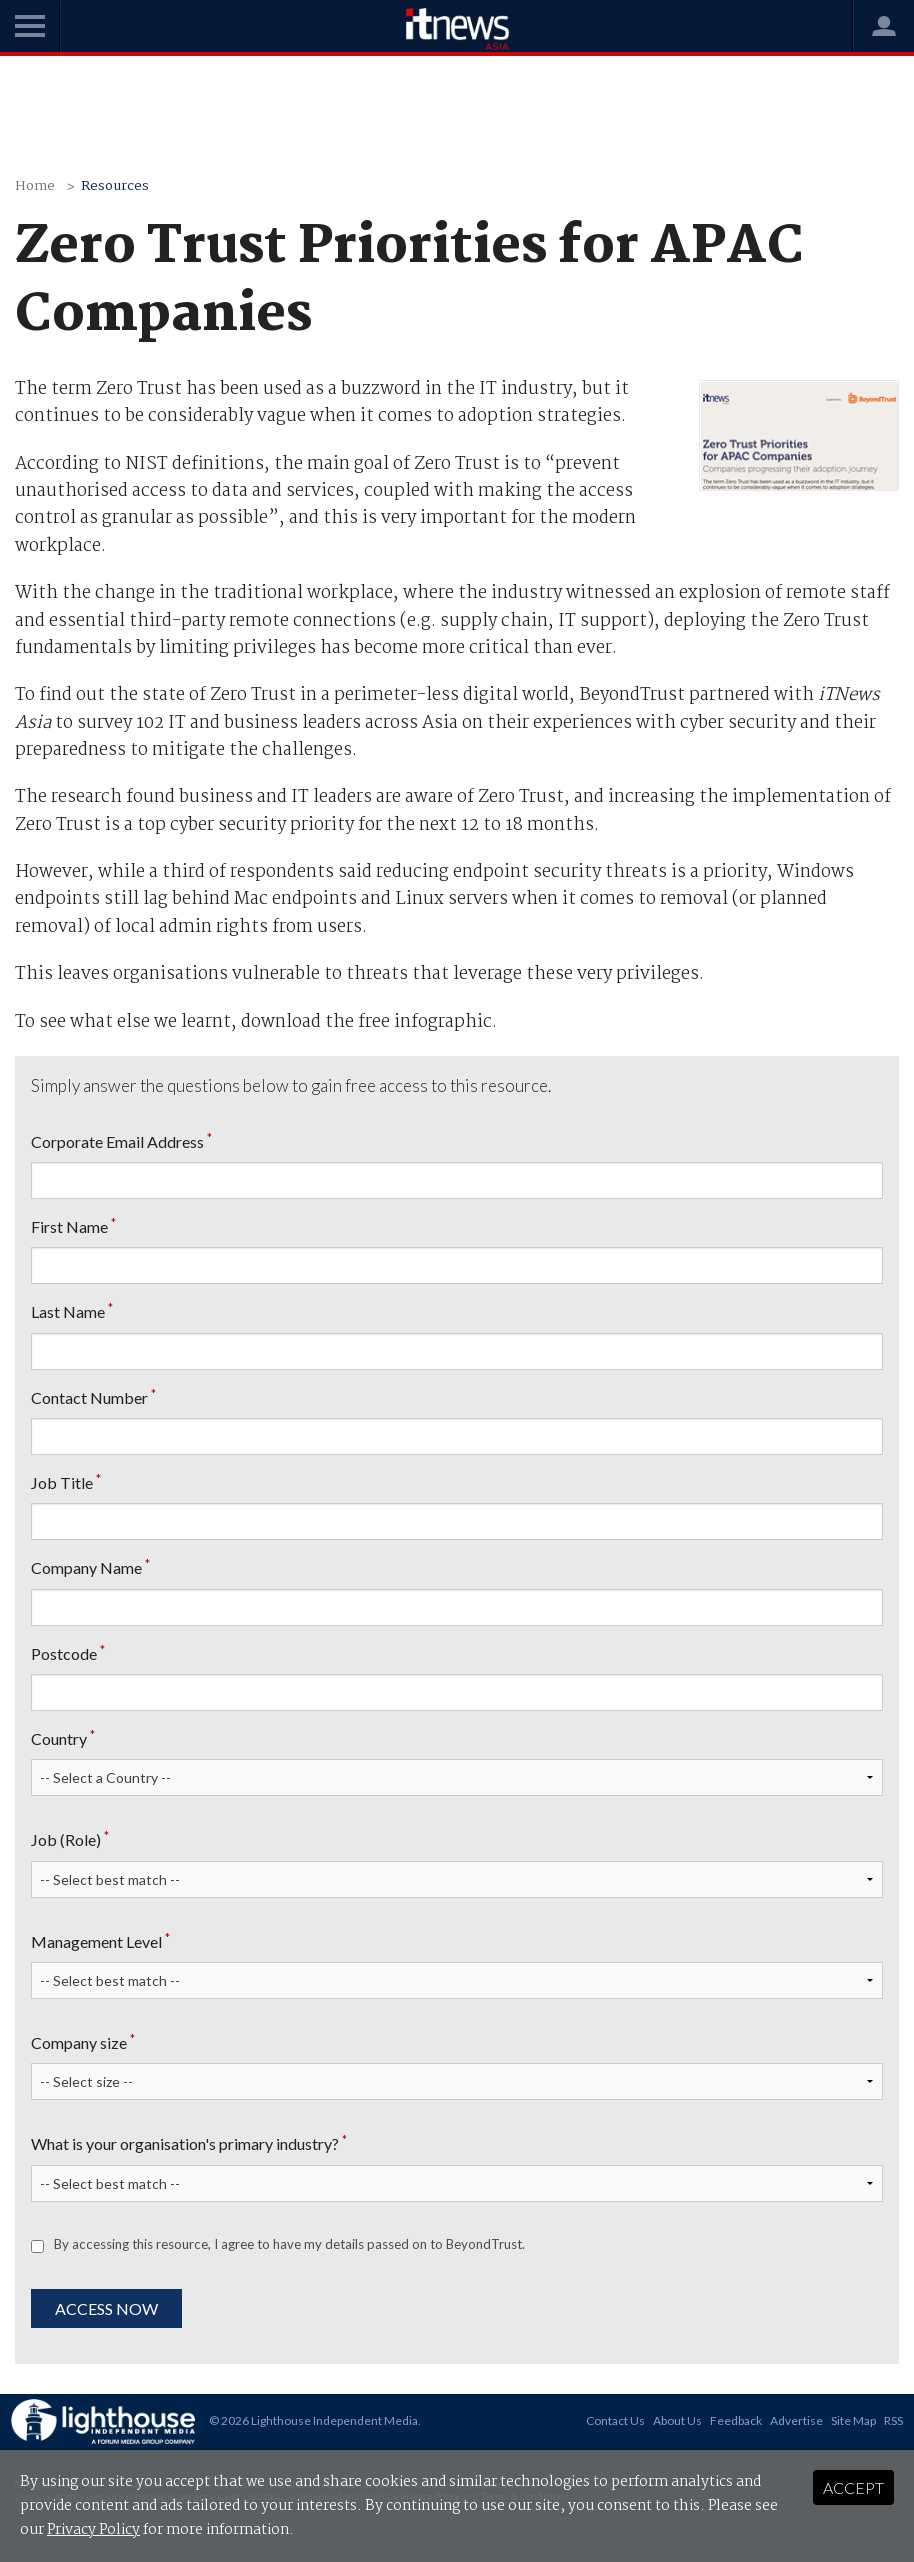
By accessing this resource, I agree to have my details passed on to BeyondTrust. (289, 2244)
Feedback (736, 2420)
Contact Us (615, 2420)
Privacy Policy (93, 2530)
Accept (853, 2487)
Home (35, 186)
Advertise (796, 2420)
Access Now (106, 2308)
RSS (893, 2420)
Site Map (853, 2420)
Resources (115, 186)
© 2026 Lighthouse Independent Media (313, 2420)
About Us (677, 2420)
